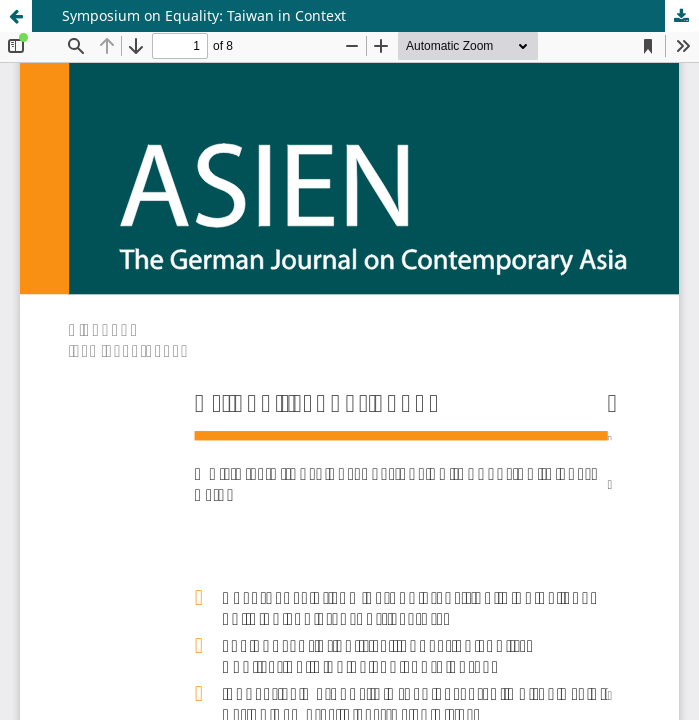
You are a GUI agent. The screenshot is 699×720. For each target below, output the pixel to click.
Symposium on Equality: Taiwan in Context (204, 15)
